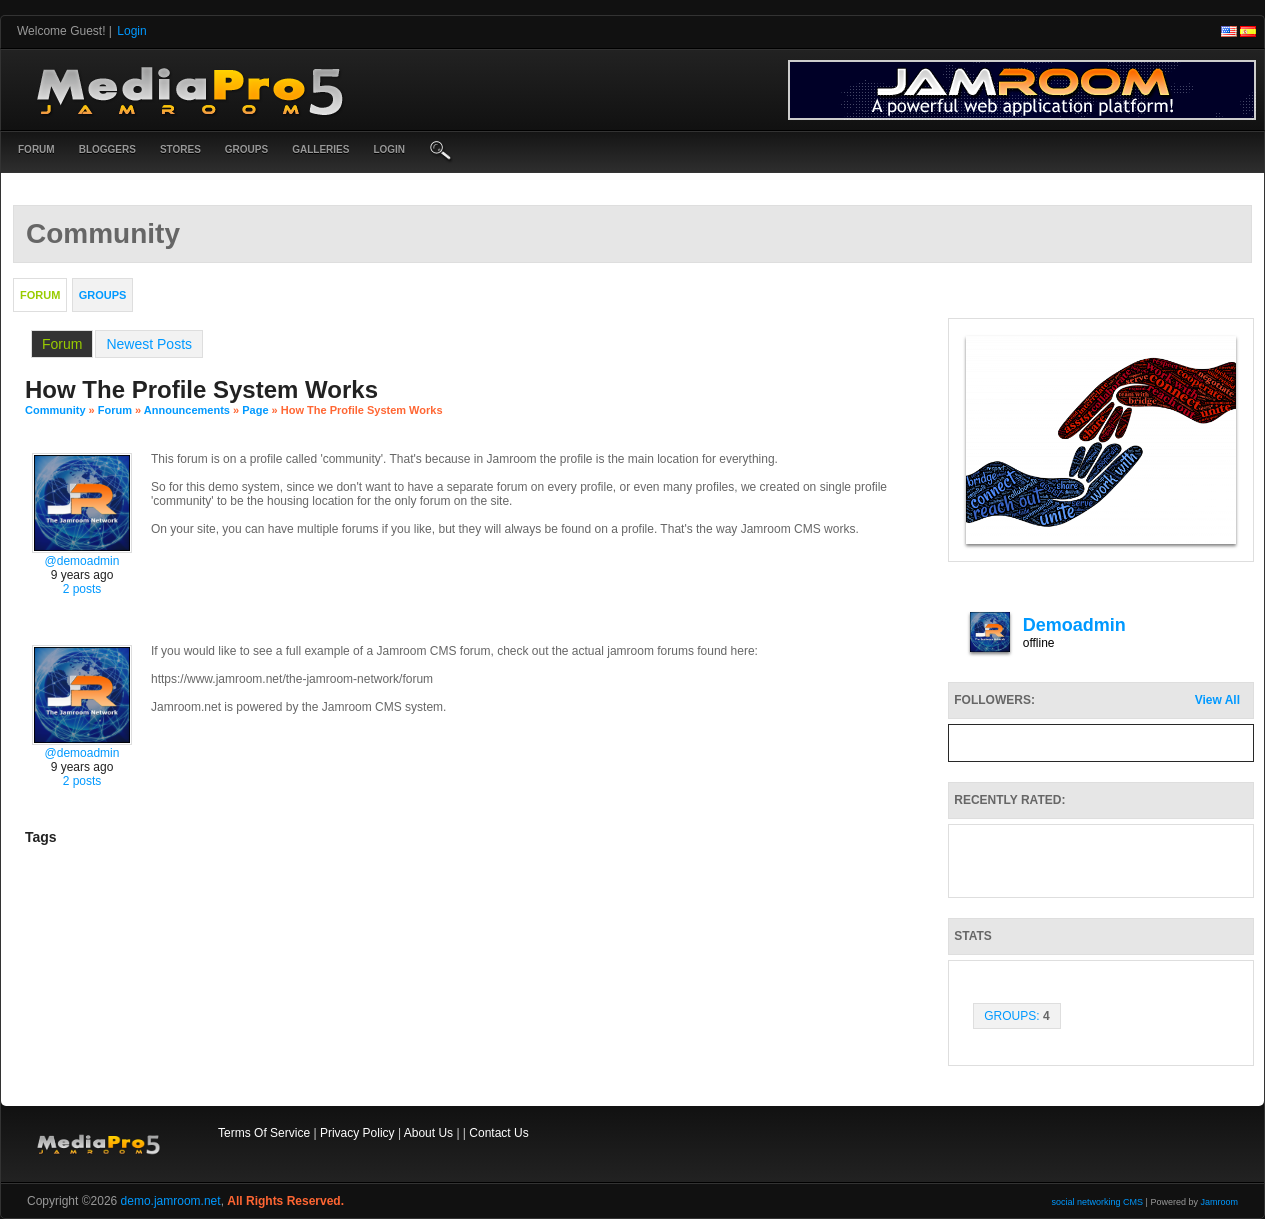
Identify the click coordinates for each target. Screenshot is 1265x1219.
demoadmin (1074, 625)
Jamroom (1219, 1202)
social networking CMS (1098, 1202)
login (389, 149)
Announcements (187, 410)
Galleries (320, 149)
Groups (246, 149)
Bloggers (107, 149)
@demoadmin (82, 561)
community (55, 410)
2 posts (82, 589)
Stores (180, 149)
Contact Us (498, 1133)
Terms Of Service (264, 1133)
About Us (428, 1133)
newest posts (149, 344)
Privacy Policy (357, 1133)
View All (1217, 700)
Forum (36, 149)
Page (256, 410)
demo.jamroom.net (171, 1201)
